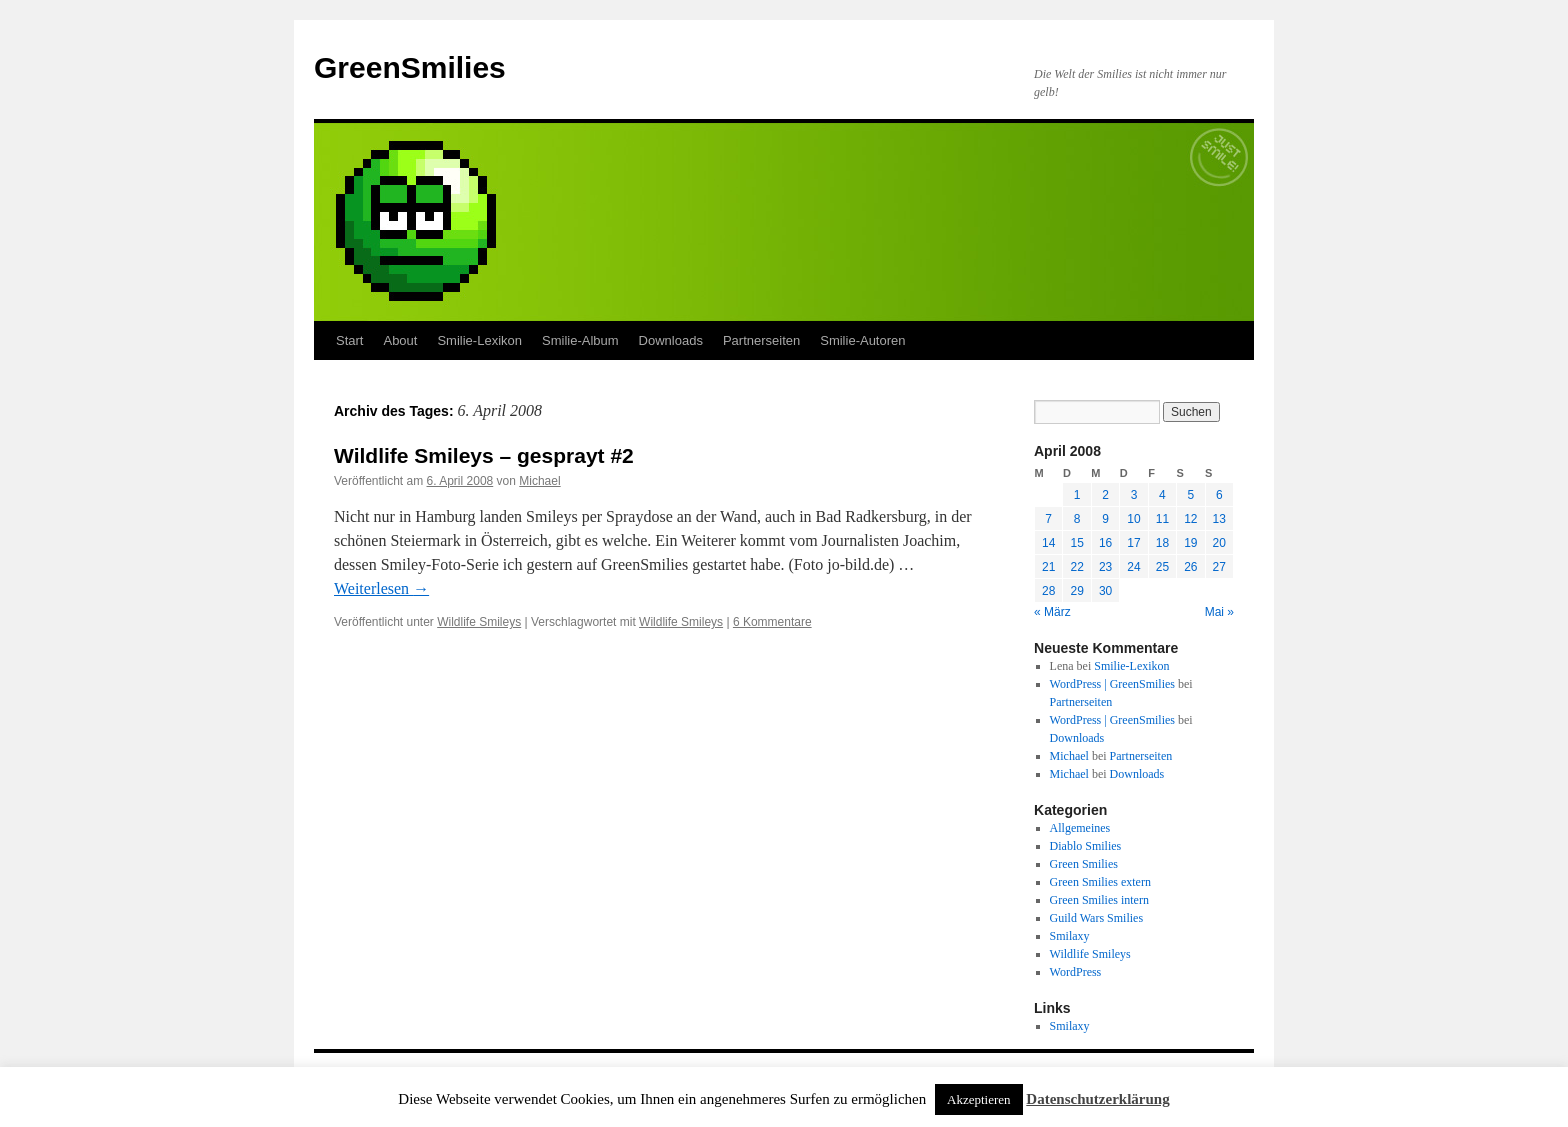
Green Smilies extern (1100, 882)
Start (349, 340)
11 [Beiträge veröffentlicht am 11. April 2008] (1162, 519)
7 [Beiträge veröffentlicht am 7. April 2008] (1048, 519)
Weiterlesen (381, 588)
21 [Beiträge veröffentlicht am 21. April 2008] (1048, 567)
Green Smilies (1084, 864)
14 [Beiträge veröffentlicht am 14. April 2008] (1048, 543)
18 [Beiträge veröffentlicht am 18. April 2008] (1162, 543)
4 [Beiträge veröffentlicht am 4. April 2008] (1162, 495)
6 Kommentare (772, 622)
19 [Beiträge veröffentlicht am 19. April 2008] (1190, 543)
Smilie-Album (580, 340)
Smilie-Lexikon (479, 340)
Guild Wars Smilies (1096, 918)
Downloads (671, 340)
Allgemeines (1080, 828)
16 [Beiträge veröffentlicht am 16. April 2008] (1105, 543)
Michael (539, 481)
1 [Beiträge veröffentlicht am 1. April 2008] (1077, 495)
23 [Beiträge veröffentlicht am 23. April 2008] (1105, 567)
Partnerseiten (761, 340)
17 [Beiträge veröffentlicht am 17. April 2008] (1133, 543)
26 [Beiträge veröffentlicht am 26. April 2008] (1190, 567)
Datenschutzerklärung (1097, 1099)
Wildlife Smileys (479, 622)
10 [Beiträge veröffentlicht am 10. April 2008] (1133, 519)
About (400, 340)
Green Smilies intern (1099, 900)
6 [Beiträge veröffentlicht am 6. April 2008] (1219, 495)
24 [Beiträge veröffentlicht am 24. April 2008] (1133, 567)
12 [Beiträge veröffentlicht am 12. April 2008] (1190, 519)
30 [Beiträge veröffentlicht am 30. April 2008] (1105, 591)
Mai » (1219, 612)
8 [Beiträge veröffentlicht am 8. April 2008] (1077, 519)
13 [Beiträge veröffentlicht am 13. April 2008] (1219, 519)
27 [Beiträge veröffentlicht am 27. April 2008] (1219, 567)
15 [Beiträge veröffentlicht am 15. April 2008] (1076, 543)
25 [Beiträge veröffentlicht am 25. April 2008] (1162, 567)
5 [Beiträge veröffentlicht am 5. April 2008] (1190, 495)
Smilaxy (1070, 936)
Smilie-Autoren (862, 340)
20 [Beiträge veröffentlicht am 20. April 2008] (1219, 543)
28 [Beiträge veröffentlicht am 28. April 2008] (1048, 591)
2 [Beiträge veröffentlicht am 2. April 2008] (1105, 495)
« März (1052, 612)
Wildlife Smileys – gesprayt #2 (484, 455)
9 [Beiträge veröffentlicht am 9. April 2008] (1105, 519)
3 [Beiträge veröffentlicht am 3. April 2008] (1134, 495)
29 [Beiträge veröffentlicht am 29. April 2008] (1076, 591)
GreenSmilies (410, 67)
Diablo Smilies (1086, 846)
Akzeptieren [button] (979, 1099)
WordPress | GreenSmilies (1112, 684)
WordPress (1076, 972)
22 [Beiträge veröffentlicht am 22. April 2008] (1076, 567)
